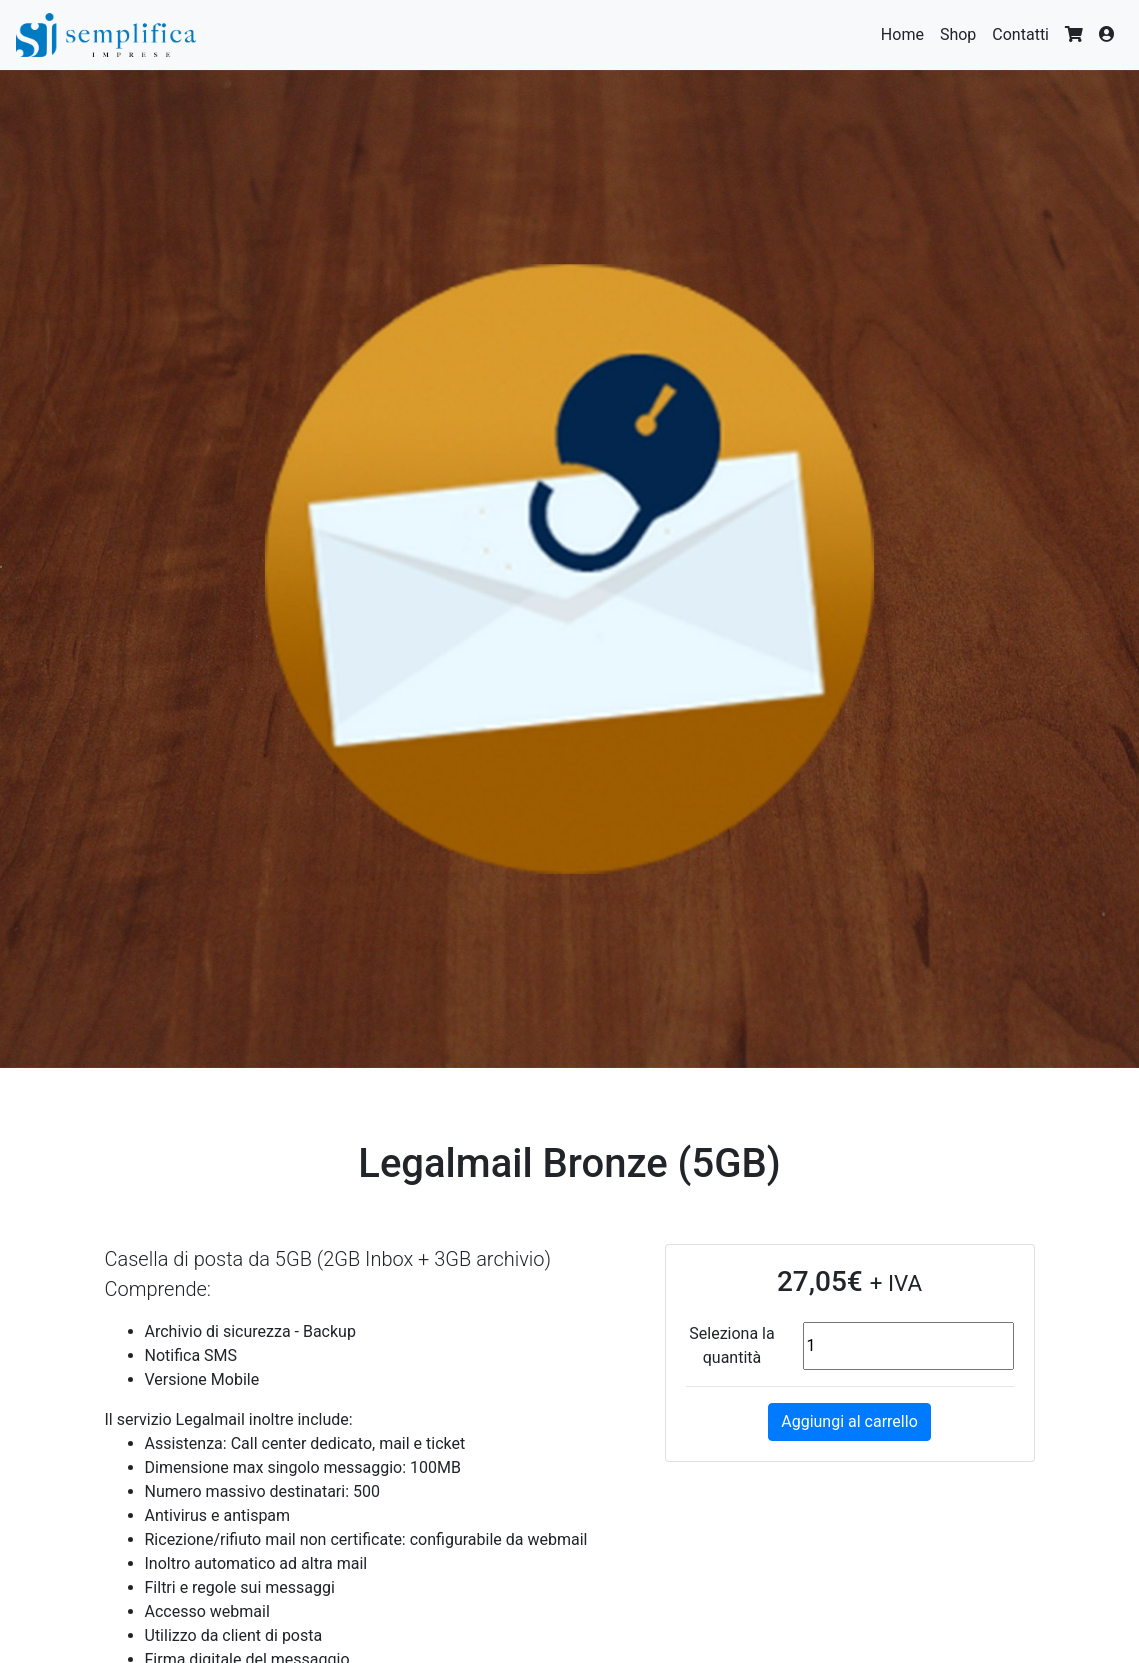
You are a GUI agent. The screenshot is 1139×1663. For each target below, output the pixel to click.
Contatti (1020, 34)
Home (902, 34)
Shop (958, 34)
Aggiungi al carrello (849, 1421)
